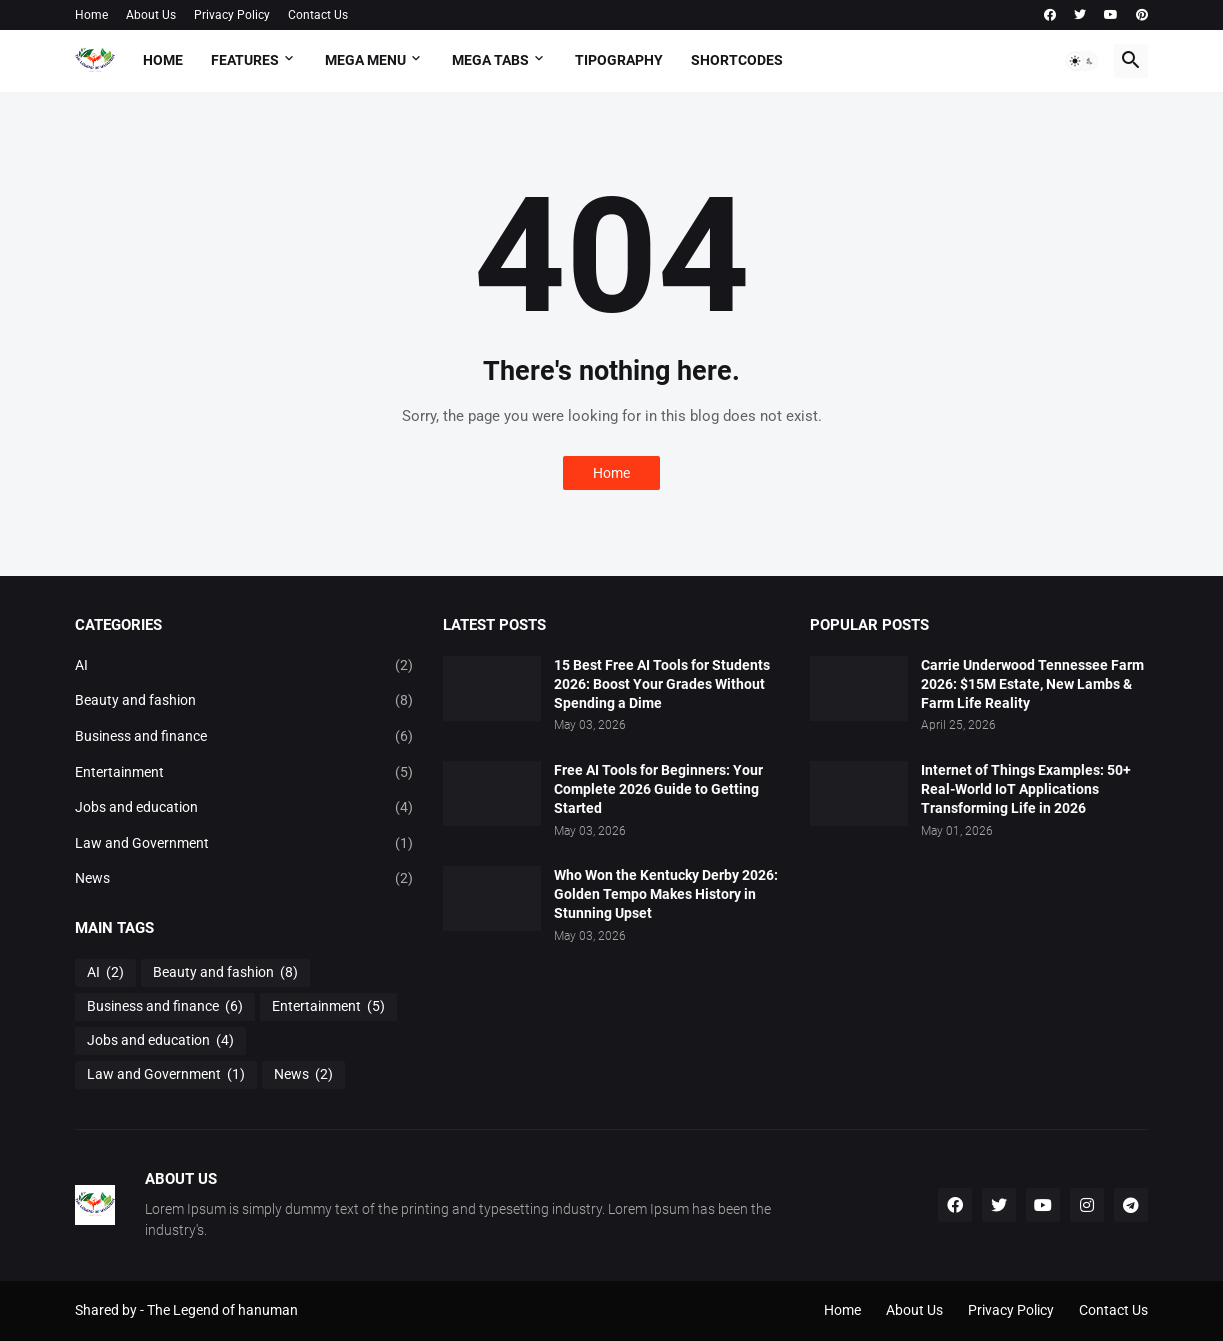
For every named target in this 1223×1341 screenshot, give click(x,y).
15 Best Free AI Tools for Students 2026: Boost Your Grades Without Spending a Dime (662, 684)
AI (244, 666)
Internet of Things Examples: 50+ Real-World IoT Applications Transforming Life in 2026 (1026, 789)
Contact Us (318, 15)
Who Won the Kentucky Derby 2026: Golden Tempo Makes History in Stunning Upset (666, 894)
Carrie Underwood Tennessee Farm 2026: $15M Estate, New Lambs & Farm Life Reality (1032, 684)
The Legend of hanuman (222, 1310)
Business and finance (244, 737)
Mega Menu (365, 60)
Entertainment (244, 773)
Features (245, 60)
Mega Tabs (490, 60)
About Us (151, 15)
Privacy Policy (232, 15)
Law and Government (244, 844)
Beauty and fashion (244, 701)
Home (91, 15)
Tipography (619, 60)
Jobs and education (244, 808)
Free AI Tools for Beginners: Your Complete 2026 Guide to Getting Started (658, 789)
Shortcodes (737, 60)
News (244, 879)
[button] (1082, 61)
